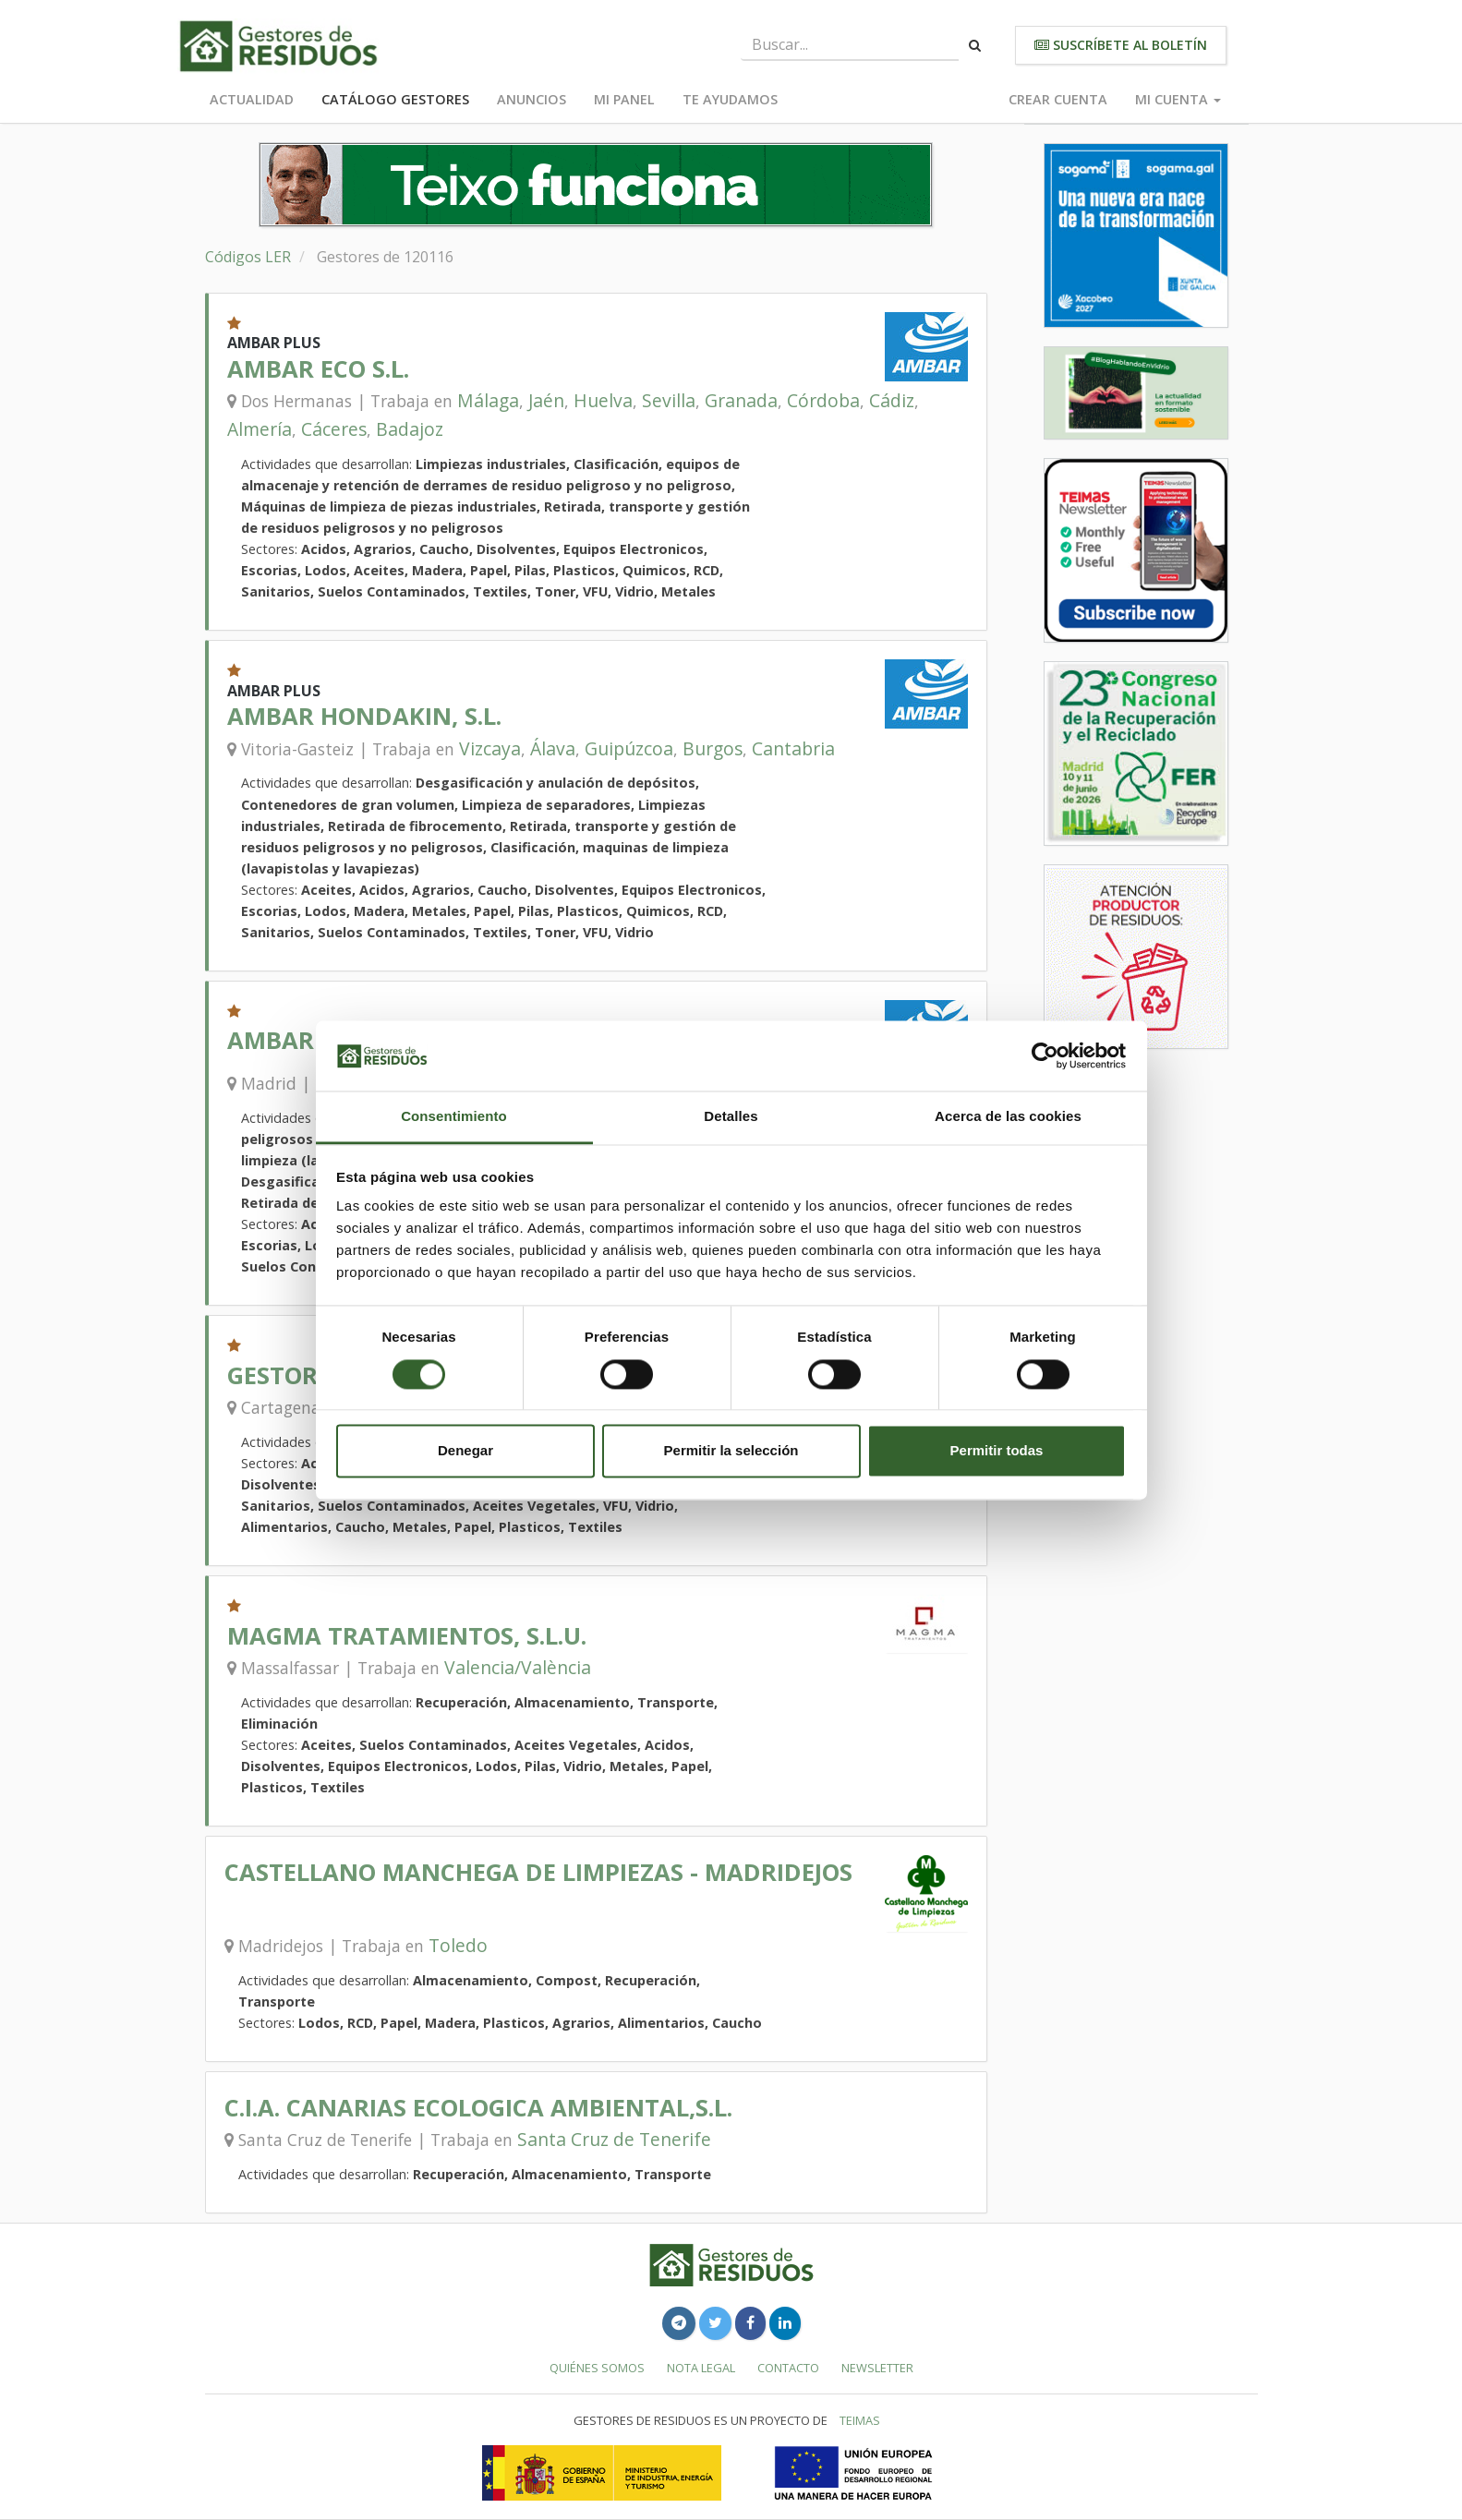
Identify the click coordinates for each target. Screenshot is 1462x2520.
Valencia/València (517, 1667)
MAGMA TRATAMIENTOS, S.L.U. (406, 1636)
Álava (552, 748)
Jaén (546, 400)
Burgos (713, 748)
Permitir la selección (731, 1451)
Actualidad (252, 99)
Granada (741, 400)
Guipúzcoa (629, 748)
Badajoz (409, 428)
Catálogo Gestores (395, 99)
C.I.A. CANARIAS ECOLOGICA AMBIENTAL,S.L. (478, 2108)
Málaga (488, 400)
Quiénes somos (597, 2367)
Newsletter (877, 2367)
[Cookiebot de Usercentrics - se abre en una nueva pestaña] (1045, 1055)
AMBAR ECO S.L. (318, 369)
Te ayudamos (730, 99)
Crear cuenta (1058, 99)
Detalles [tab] (730, 1117)
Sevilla (668, 400)
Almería (259, 428)
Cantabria (793, 748)
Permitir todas (997, 1451)
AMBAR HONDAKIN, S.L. (364, 716)
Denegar (465, 1451)
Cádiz (891, 400)
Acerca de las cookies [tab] (1008, 1117)
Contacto (788, 2367)
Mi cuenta (1178, 99)
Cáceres (334, 428)
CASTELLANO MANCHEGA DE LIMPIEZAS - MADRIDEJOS (538, 1872)
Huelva (603, 400)
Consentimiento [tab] (454, 1117)
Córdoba (823, 400)
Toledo (458, 1945)
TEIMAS (860, 2420)
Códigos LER (248, 257)
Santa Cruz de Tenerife (614, 2139)
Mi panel (624, 99)
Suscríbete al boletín (1120, 45)
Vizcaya (490, 748)
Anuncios (531, 99)
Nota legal (701, 2367)
